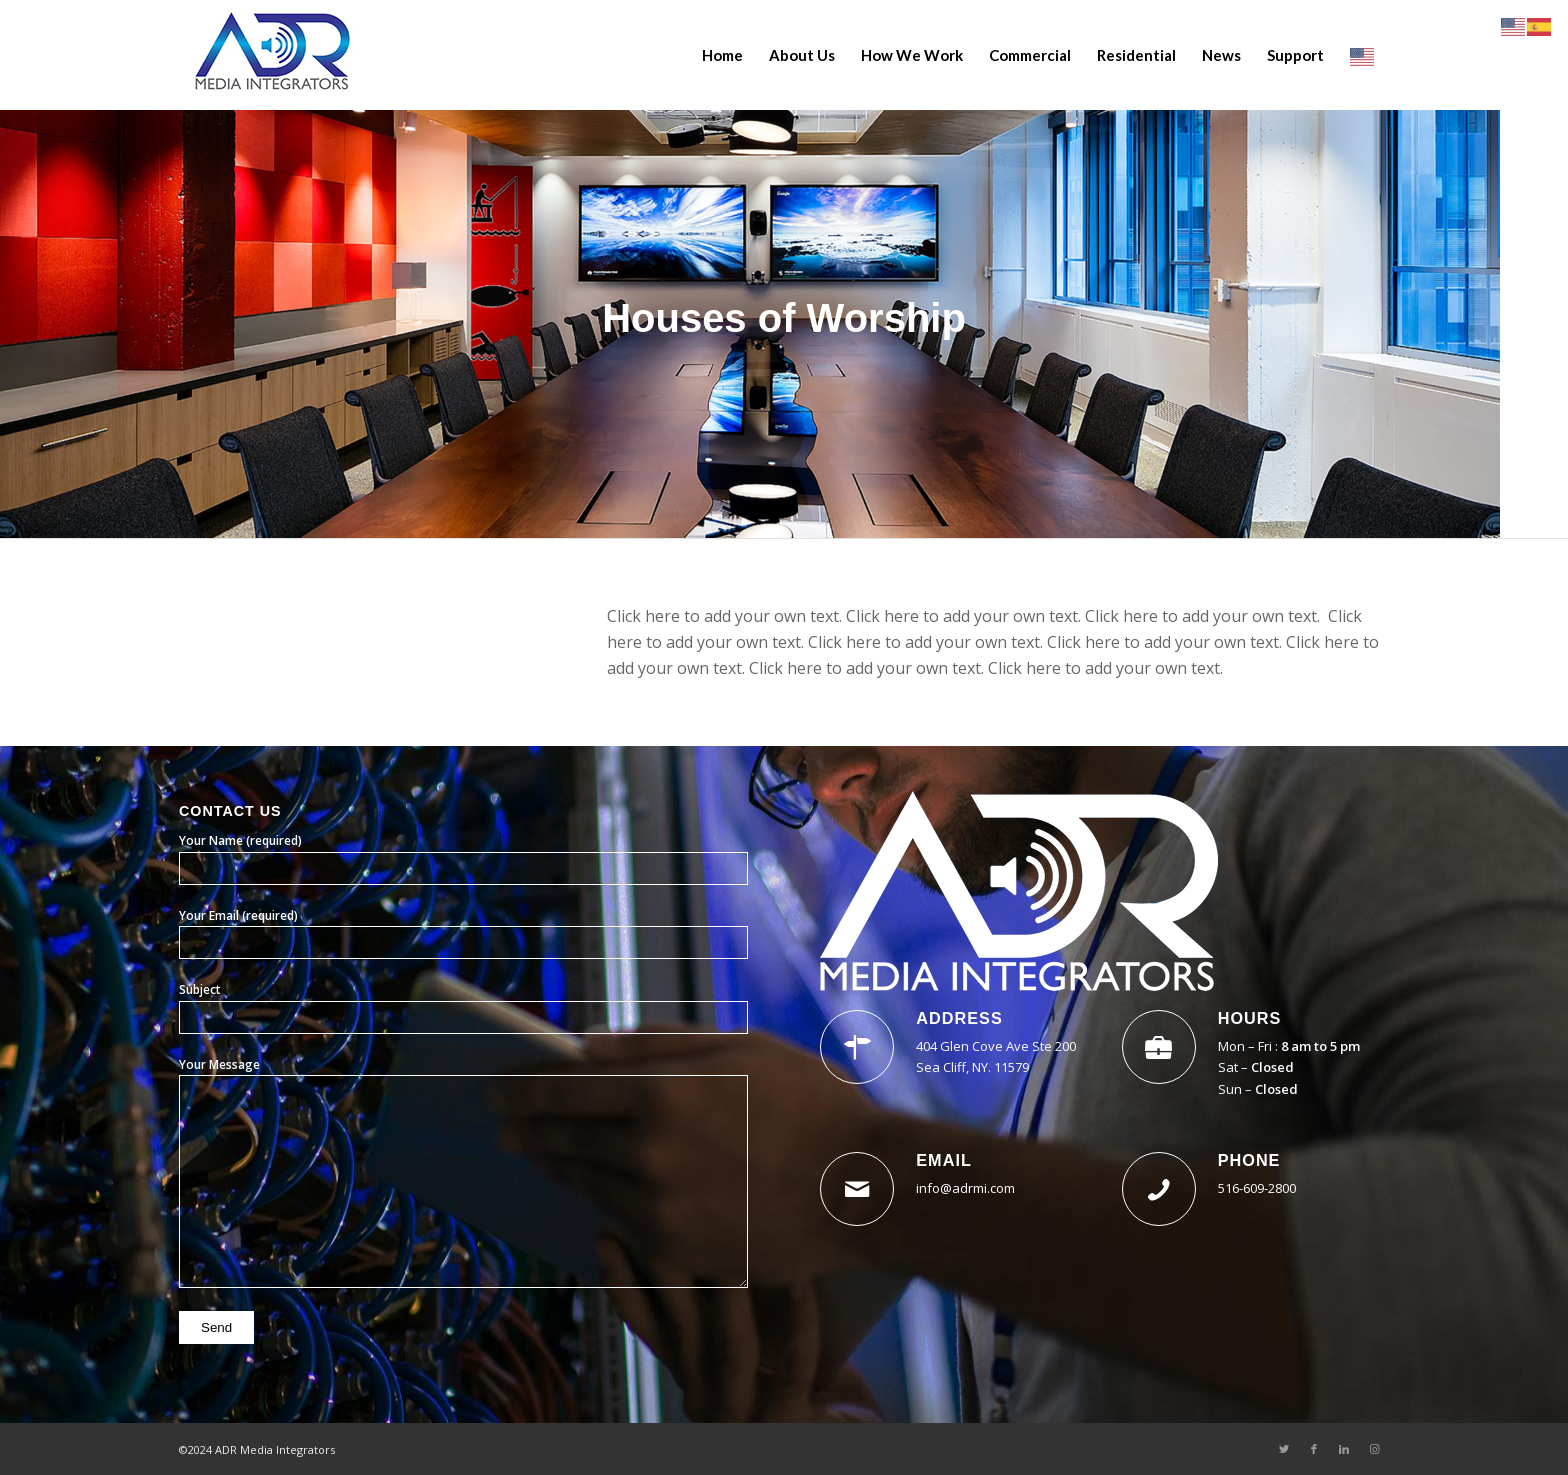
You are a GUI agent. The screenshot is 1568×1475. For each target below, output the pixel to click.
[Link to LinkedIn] (1344, 1449)
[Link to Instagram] (1374, 1449)
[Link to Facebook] (1314, 1449)
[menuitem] (722, 55)
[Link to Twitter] (1284, 1449)
